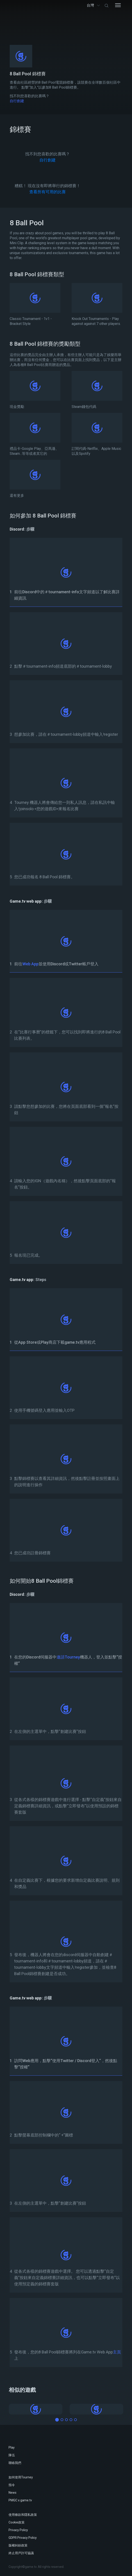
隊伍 (12, 2455)
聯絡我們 (15, 2463)
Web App (30, 963)
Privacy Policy (18, 2530)
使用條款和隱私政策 (23, 2514)
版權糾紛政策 (18, 2545)
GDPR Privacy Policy (23, 2537)
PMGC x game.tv (20, 2500)
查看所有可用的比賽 (47, 191)
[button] (57, 2420)
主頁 (117, 2352)
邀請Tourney (68, 1657)
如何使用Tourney (21, 2477)
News (12, 2492)
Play (12, 2447)
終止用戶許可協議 (21, 2553)
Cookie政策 (17, 2522)
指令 (12, 2485)
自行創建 (17, 101)
